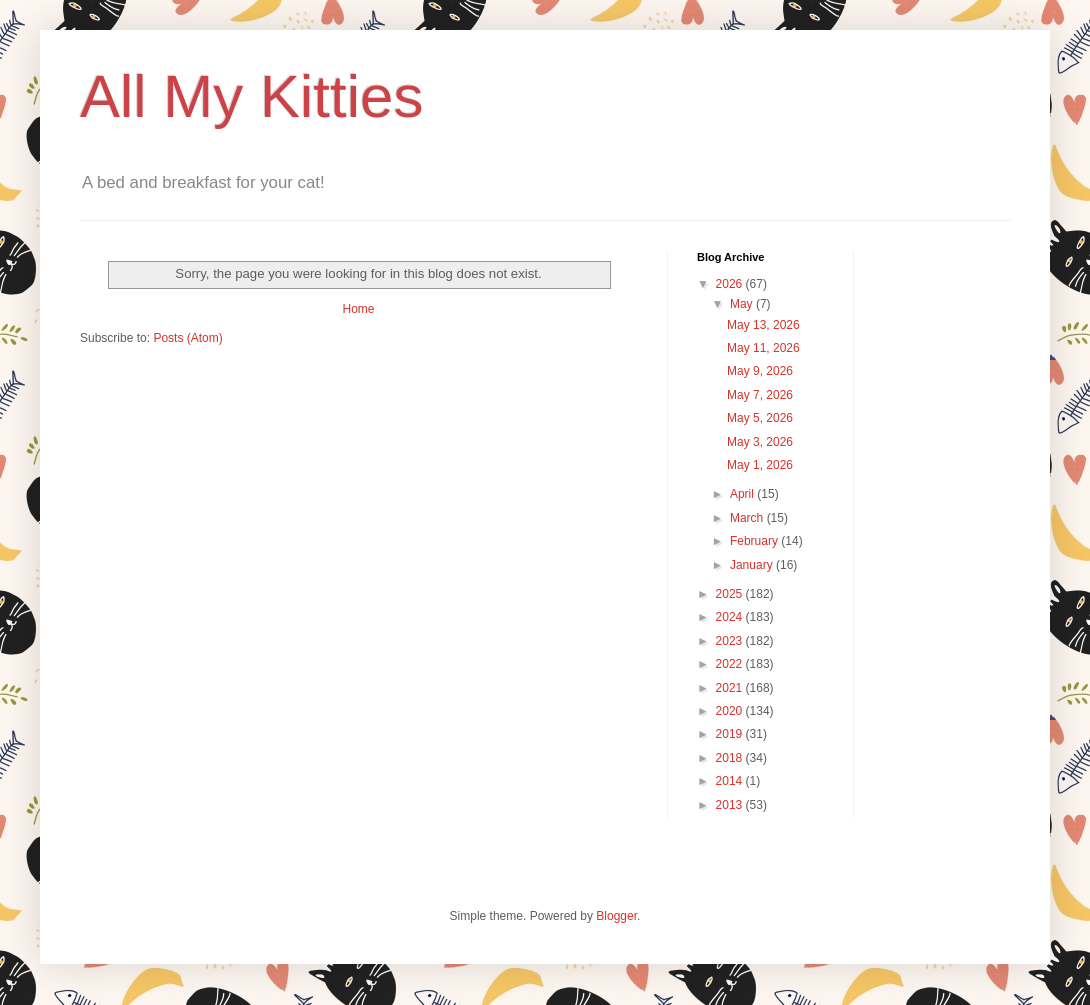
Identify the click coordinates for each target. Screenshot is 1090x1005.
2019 (731, 734)
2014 (731, 781)
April (743, 494)
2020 (731, 711)
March (748, 518)
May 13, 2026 (763, 325)
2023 (731, 641)
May (743, 304)
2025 (731, 594)
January (753, 565)
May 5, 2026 (760, 418)
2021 (731, 688)
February (755, 541)
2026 (731, 284)
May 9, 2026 (760, 371)
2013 (731, 805)
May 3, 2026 (760, 442)
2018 (731, 758)
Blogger (616, 916)
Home (358, 309)
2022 (731, 664)
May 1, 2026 (760, 465)
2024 (731, 617)
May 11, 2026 (763, 348)
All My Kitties (251, 96)
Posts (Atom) (187, 338)
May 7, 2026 (760, 395)
